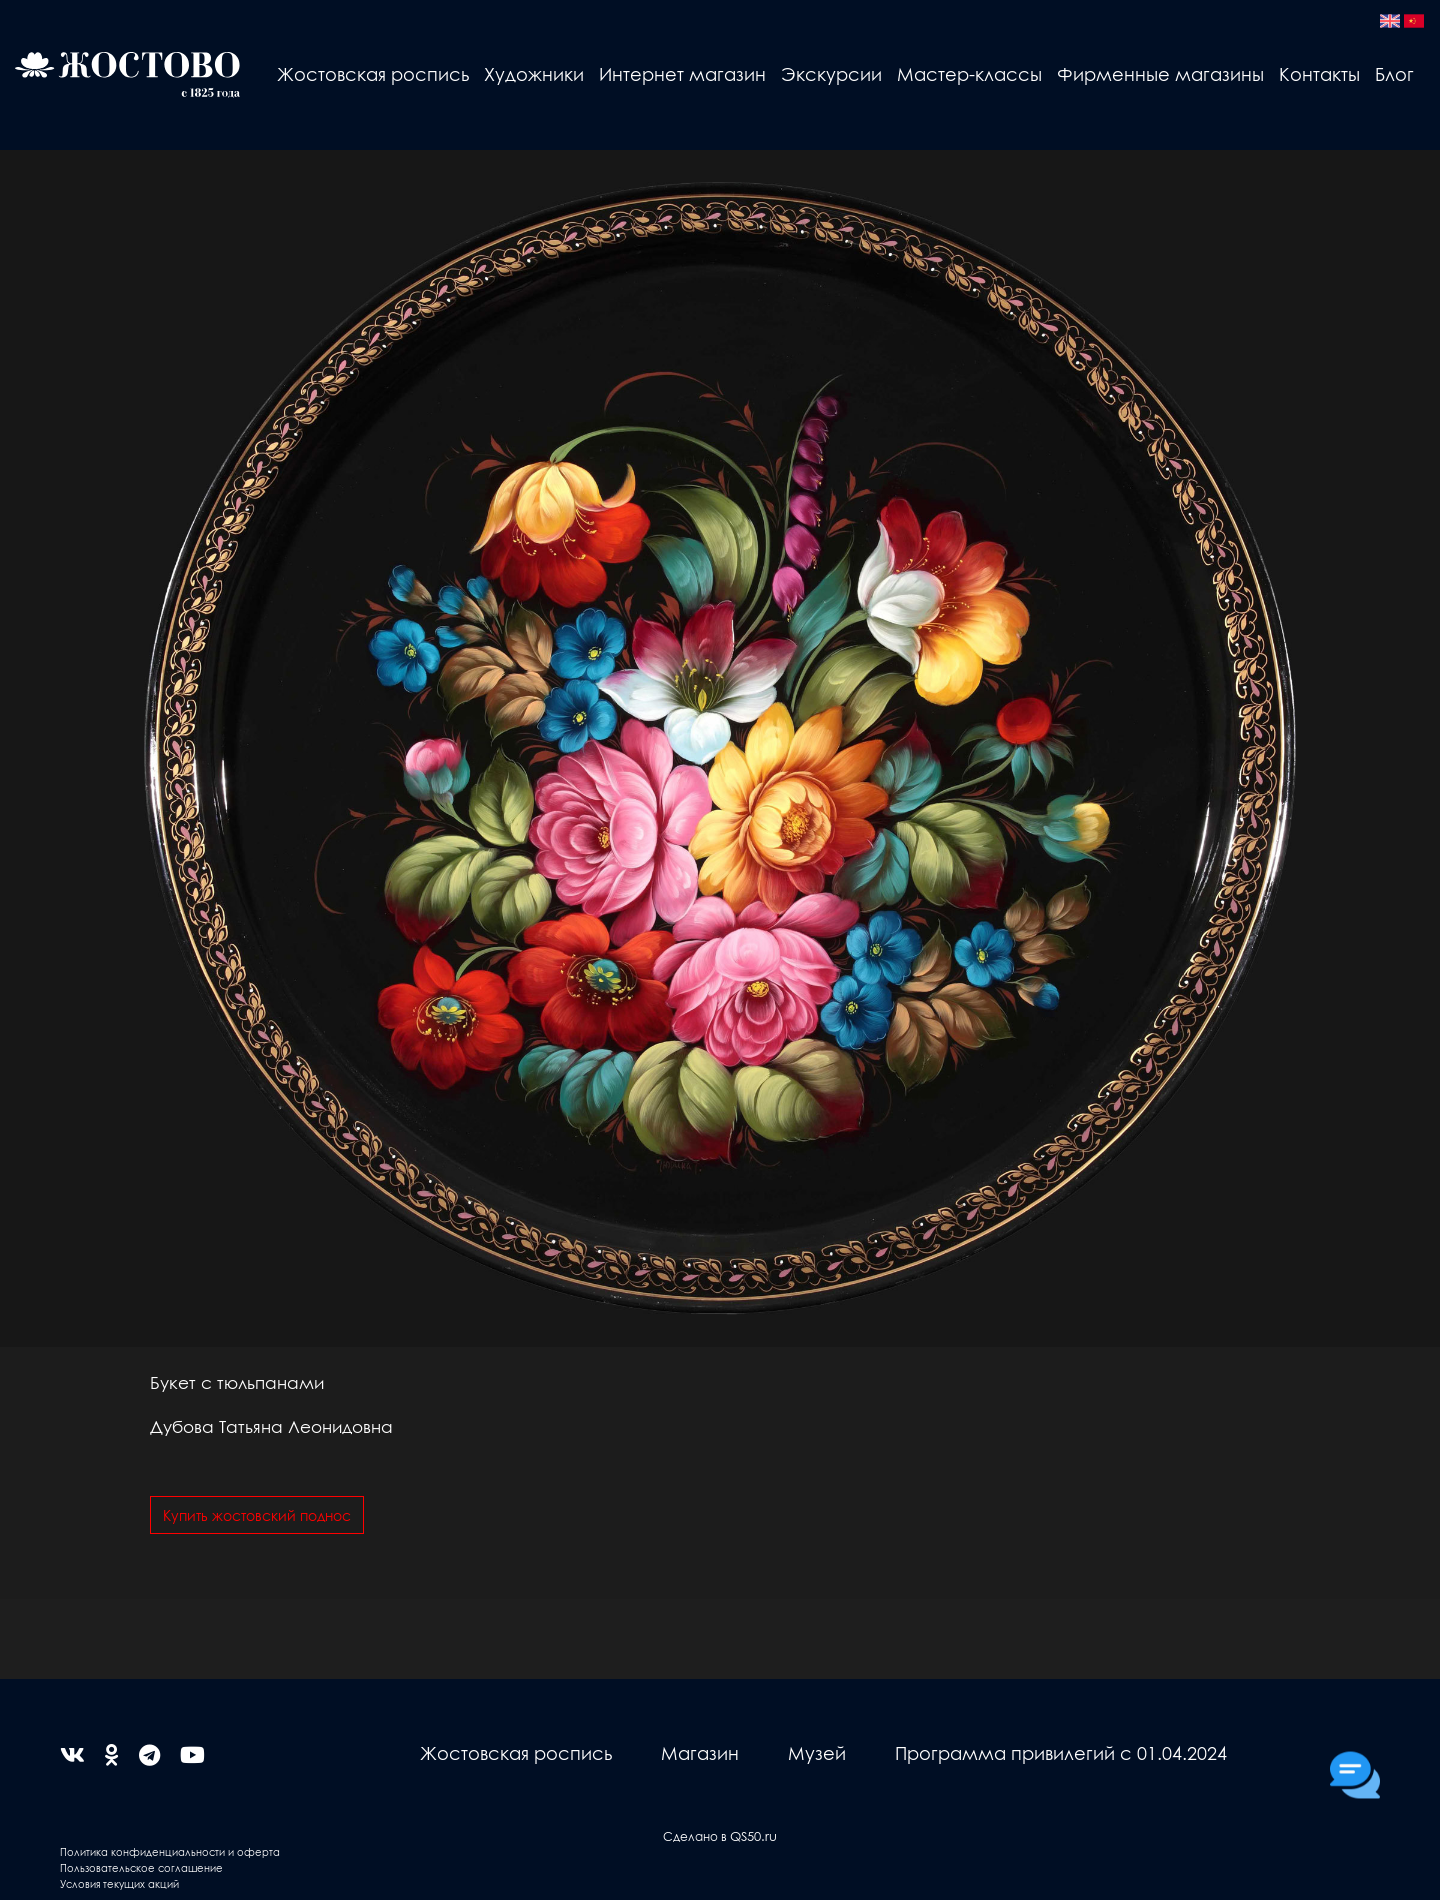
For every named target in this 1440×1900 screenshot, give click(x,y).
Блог (1394, 73)
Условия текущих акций (119, 1883)
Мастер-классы (969, 73)
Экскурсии (831, 73)
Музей (817, 1752)
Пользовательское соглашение (141, 1867)
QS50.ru (753, 1835)
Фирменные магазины (1160, 73)
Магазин (700, 1752)
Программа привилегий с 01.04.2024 (1061, 1752)
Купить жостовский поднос (257, 1515)
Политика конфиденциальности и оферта (170, 1851)
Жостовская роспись (373, 73)
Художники (534, 73)
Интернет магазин (682, 73)
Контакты (1319, 73)
